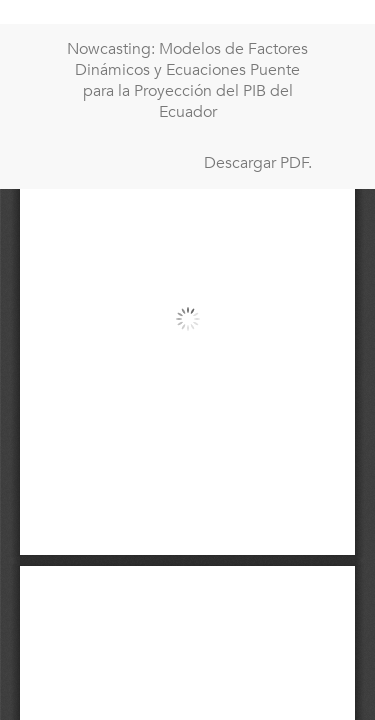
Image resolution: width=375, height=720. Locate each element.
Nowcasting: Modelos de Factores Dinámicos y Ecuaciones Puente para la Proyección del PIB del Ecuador (187, 80)
